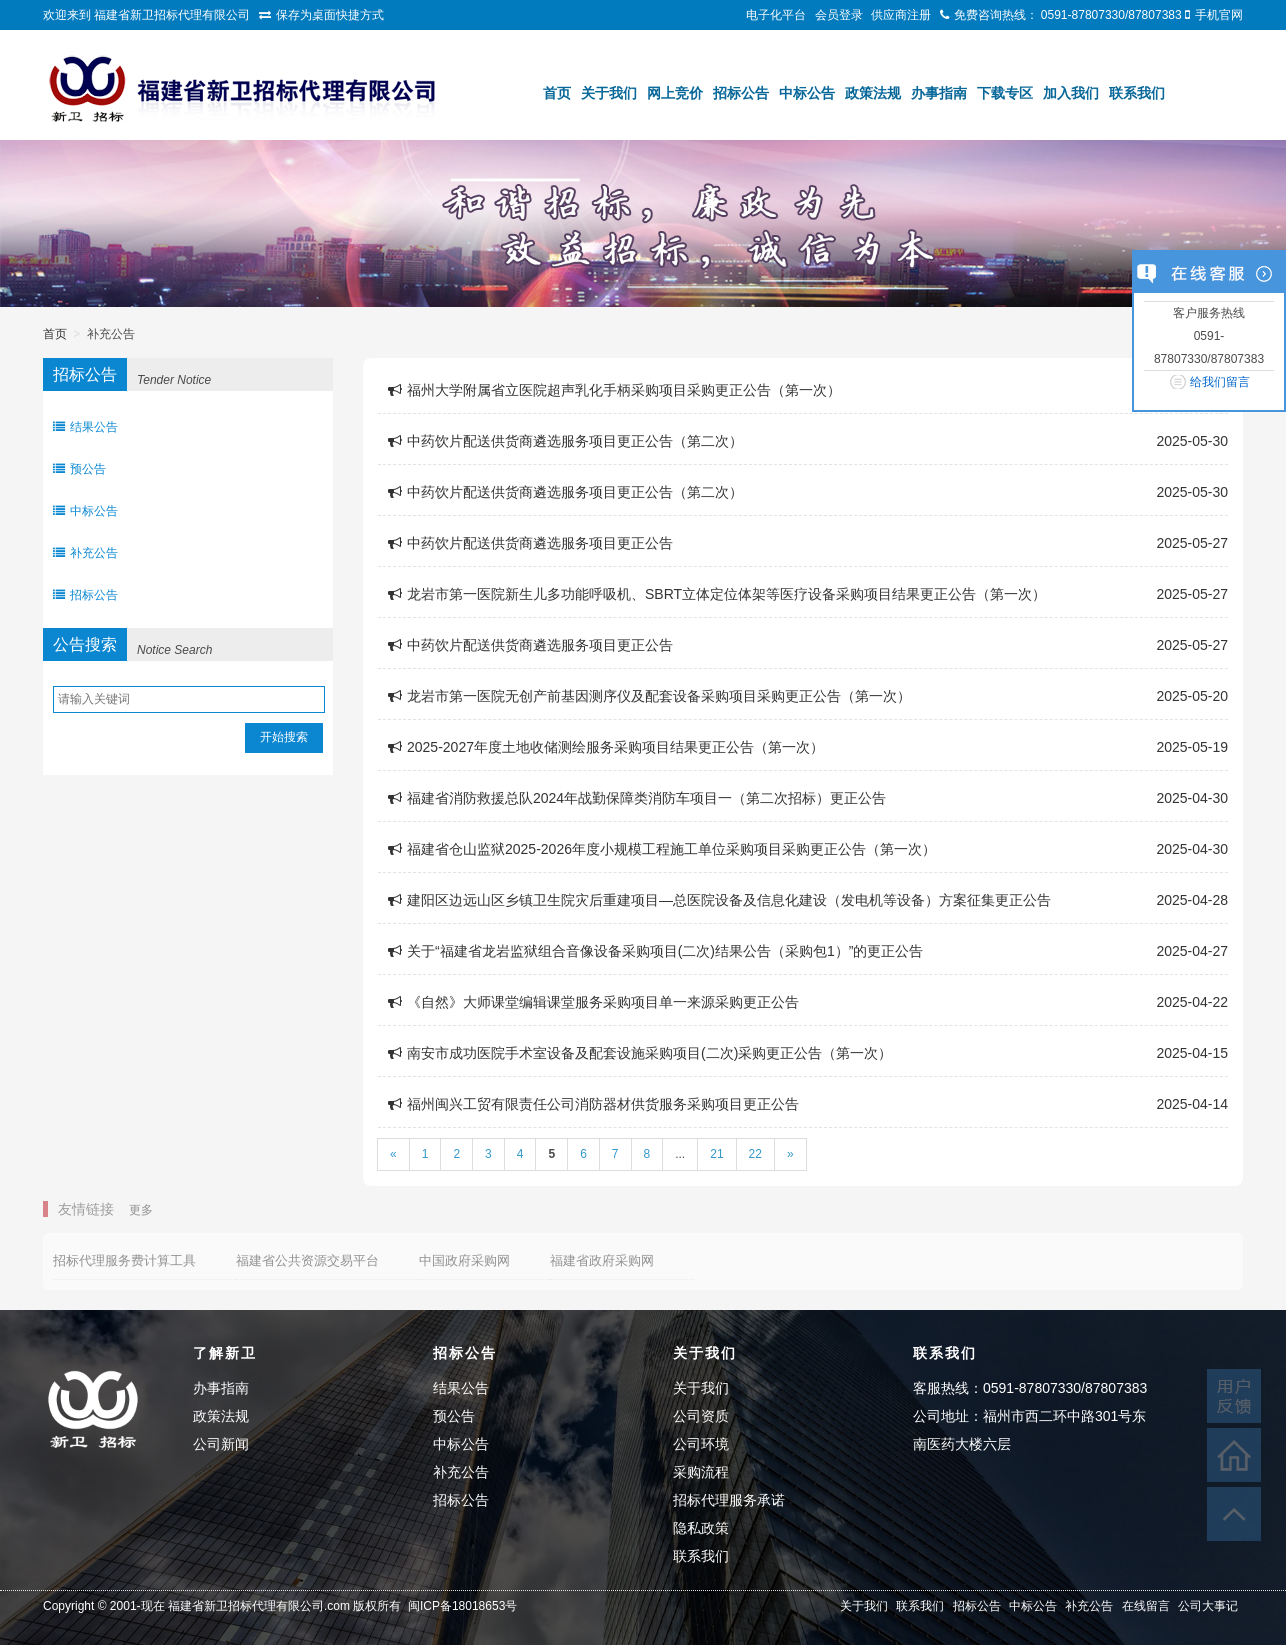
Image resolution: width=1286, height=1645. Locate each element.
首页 (557, 93)
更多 (141, 1210)
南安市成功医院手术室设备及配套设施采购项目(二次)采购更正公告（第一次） (640, 1053)
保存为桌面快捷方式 (330, 15)
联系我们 (1137, 93)
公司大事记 (1208, 1606)
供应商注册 (901, 15)
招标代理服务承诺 (729, 1500)
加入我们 (1071, 93)
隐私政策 (701, 1528)
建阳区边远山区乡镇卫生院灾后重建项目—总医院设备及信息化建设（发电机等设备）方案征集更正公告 (719, 900)
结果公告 (85, 427)
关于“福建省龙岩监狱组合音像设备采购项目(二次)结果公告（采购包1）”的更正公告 (655, 951)
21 (716, 1154)
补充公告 (85, 553)
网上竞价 (675, 93)
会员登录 (839, 15)
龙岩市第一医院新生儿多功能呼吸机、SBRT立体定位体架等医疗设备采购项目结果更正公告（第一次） (717, 594)
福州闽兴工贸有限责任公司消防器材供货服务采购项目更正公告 (593, 1104)
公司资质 (701, 1416)
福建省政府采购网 (602, 1260)
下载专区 (1005, 93)
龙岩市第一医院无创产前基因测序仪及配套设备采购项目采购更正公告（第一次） (649, 696)
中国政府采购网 (464, 1260)
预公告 (79, 469)
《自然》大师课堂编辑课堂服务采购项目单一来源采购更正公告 (593, 1002)
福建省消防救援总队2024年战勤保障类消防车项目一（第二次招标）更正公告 (637, 798)
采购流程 (701, 1472)
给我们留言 (1220, 382)
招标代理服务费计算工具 (124, 1260)
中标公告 (807, 93)
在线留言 (1146, 1606)
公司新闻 (221, 1444)
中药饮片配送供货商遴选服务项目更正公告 (530, 543)
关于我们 (609, 93)
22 (755, 1154)
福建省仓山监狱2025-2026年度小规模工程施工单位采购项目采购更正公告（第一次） (662, 849)
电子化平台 (776, 15)
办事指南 (939, 93)
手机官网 (1219, 15)
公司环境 (701, 1444)
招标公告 (741, 93)
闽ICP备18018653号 (462, 1606)
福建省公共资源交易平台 (307, 1260)
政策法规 (873, 93)
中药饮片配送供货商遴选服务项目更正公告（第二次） (565, 441)
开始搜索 (284, 737)
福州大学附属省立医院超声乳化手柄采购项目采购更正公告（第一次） (614, 390)
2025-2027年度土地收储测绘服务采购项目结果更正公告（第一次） (606, 747)
